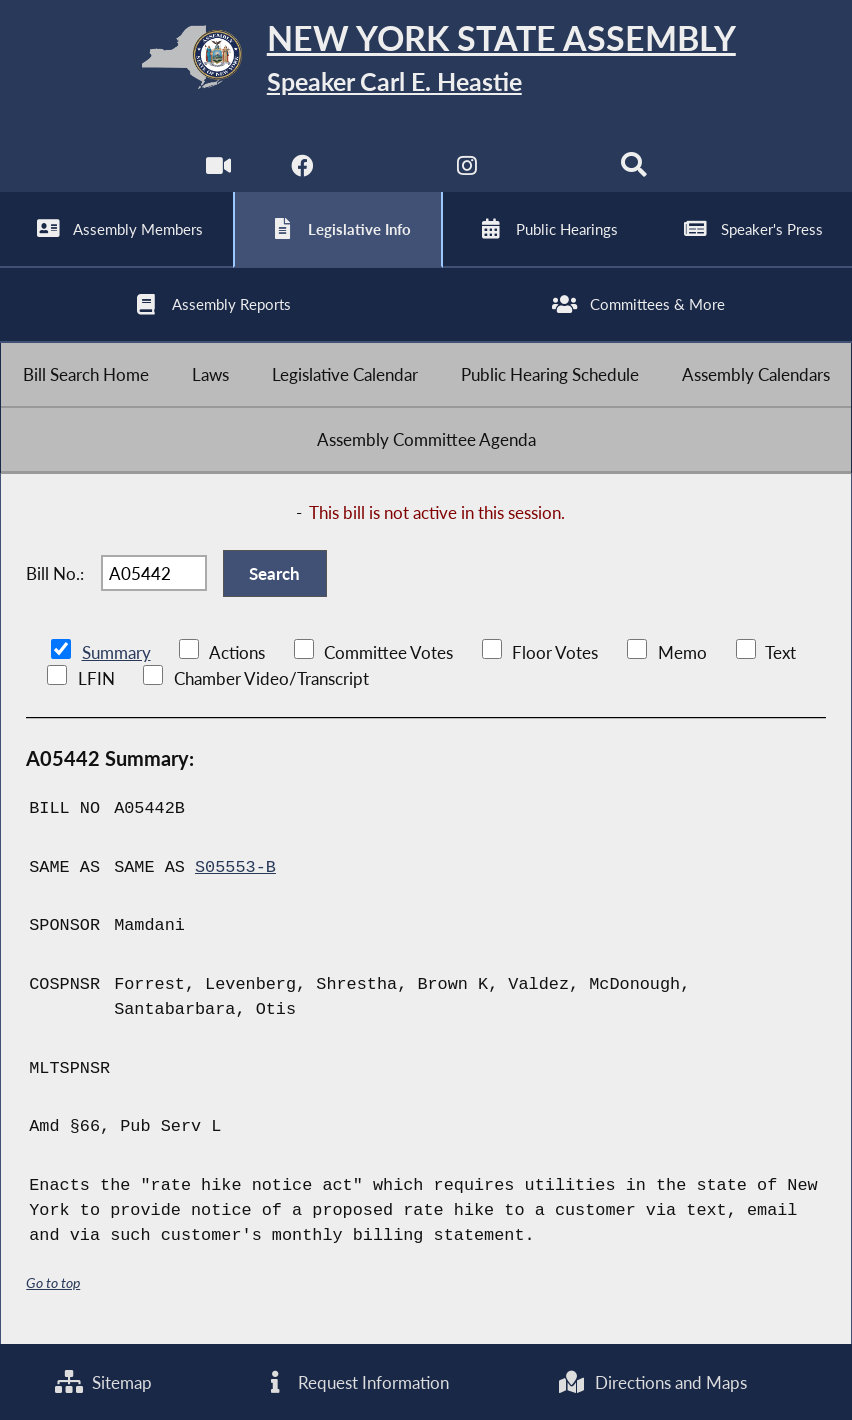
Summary (116, 652)
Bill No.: (55, 573)
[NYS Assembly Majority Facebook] (301, 169)
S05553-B (235, 867)
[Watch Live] (218, 169)
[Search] (633, 169)
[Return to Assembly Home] (426, 61)
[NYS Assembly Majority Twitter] (384, 169)
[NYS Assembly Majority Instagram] (467, 169)
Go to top (53, 1282)
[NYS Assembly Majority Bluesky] (550, 169)
